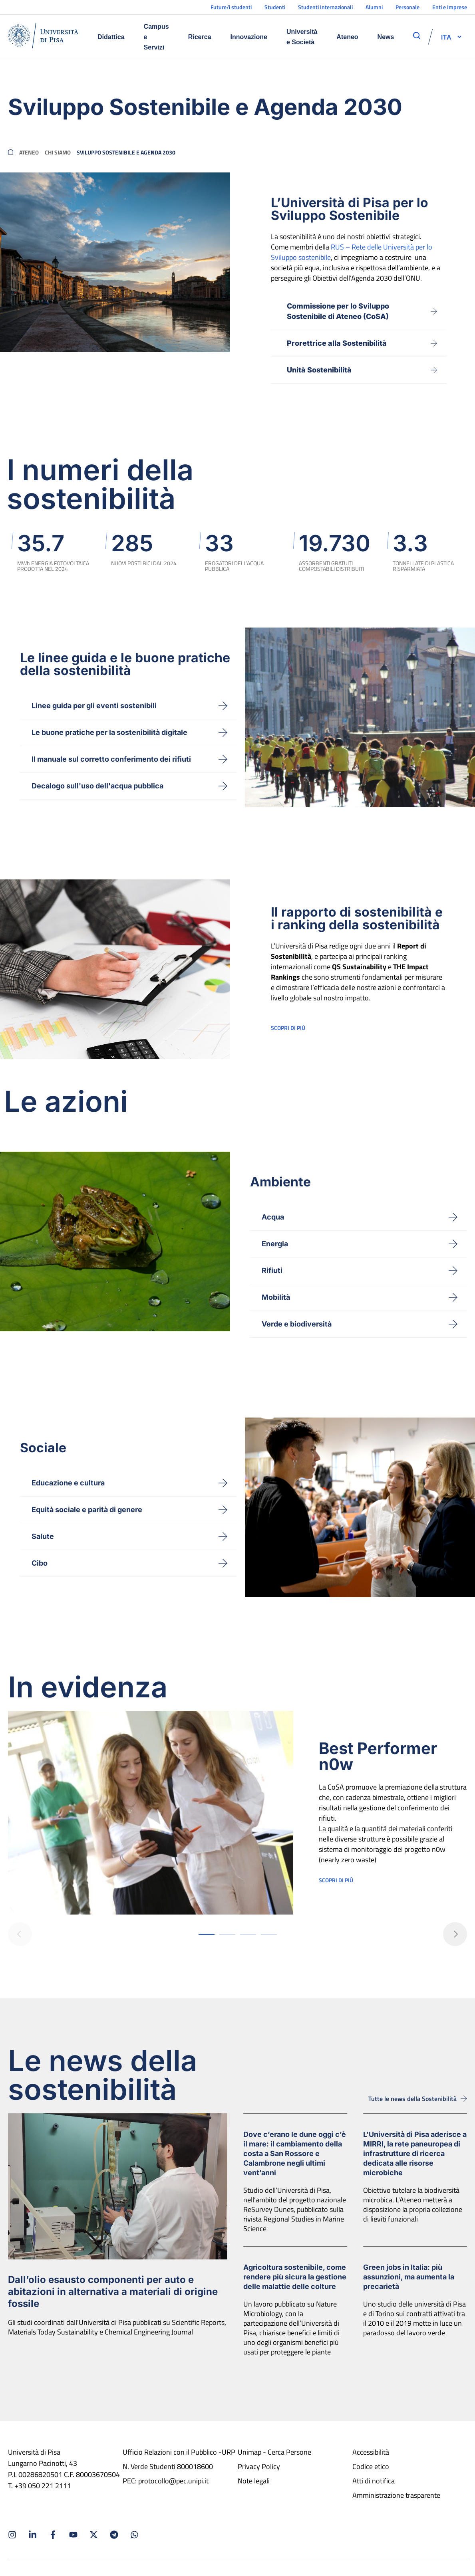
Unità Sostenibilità (319, 370)
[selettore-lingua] (446, 37)
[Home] (43, 37)
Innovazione (249, 37)
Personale (407, 7)
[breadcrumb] (10, 152)
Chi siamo (58, 152)
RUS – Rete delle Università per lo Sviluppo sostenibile (351, 252)
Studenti (274, 7)
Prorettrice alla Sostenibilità (337, 343)
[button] (446, 37)
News (386, 37)
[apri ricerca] (416, 35)
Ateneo (347, 37)
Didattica (111, 37)
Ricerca (199, 37)
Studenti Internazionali (325, 7)
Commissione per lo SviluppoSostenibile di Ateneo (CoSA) (338, 311)
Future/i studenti (231, 7)
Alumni (374, 7)
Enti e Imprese (449, 7)
